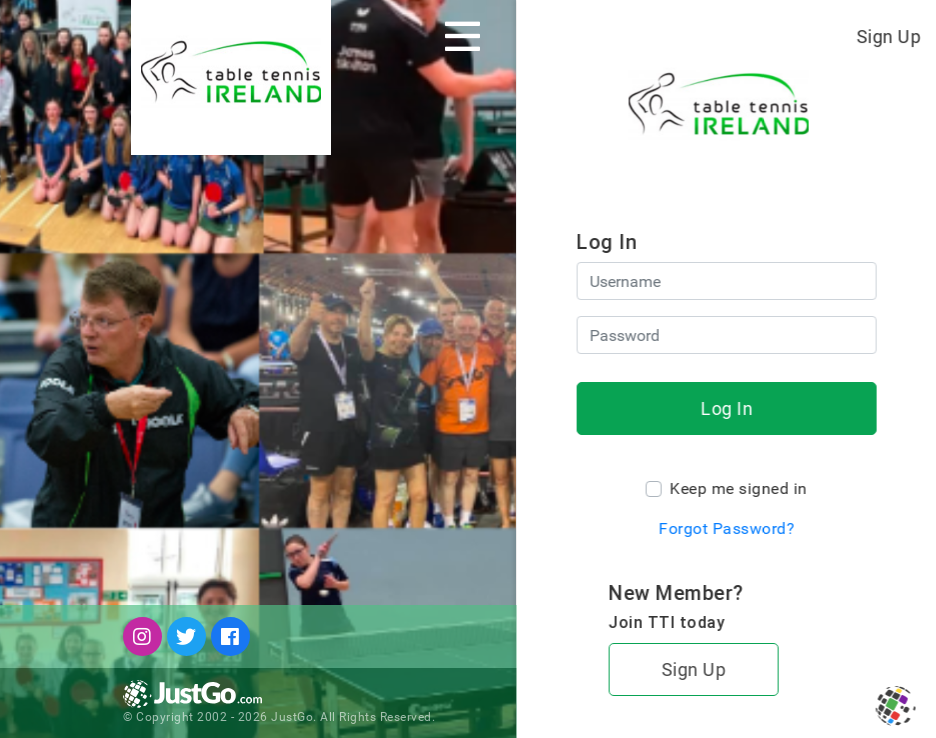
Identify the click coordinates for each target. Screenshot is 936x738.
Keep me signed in (738, 488)
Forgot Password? (726, 528)
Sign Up (888, 36)
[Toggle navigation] (462, 36)
